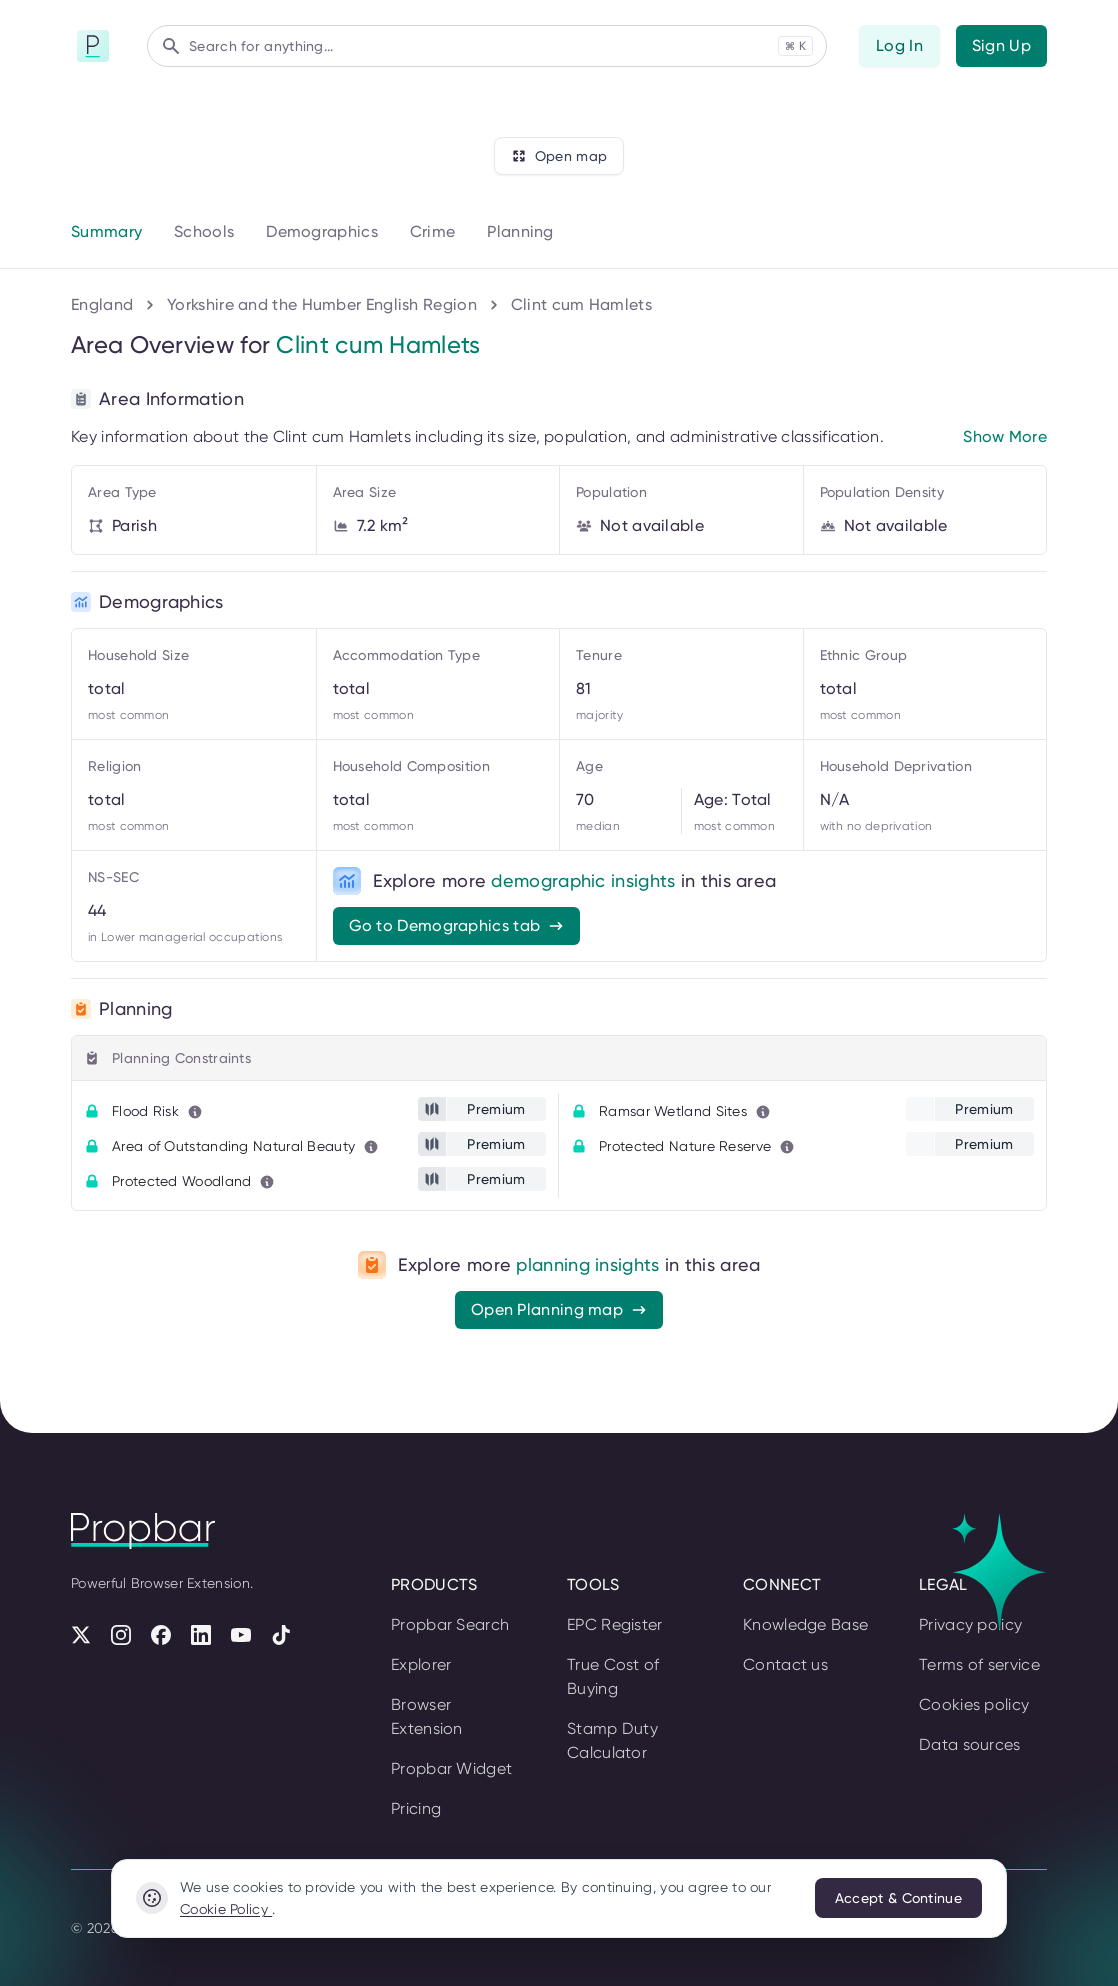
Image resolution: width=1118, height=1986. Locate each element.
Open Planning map (559, 1309)
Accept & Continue (898, 1898)
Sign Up (1001, 45)
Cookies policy (974, 1704)
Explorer (421, 1664)
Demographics (322, 231)
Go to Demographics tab (457, 925)
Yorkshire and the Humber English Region (322, 304)
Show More (1005, 436)
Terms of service (979, 1664)
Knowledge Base (805, 1624)
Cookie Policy (226, 1909)
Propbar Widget (451, 1768)
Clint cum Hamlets (581, 304)
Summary (106, 231)
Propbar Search (450, 1624)
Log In (899, 45)
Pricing (416, 1808)
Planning (520, 231)
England (102, 304)
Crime (433, 231)
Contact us (785, 1664)
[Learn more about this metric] (195, 1112)
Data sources (970, 1744)
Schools (204, 231)
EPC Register (615, 1624)
